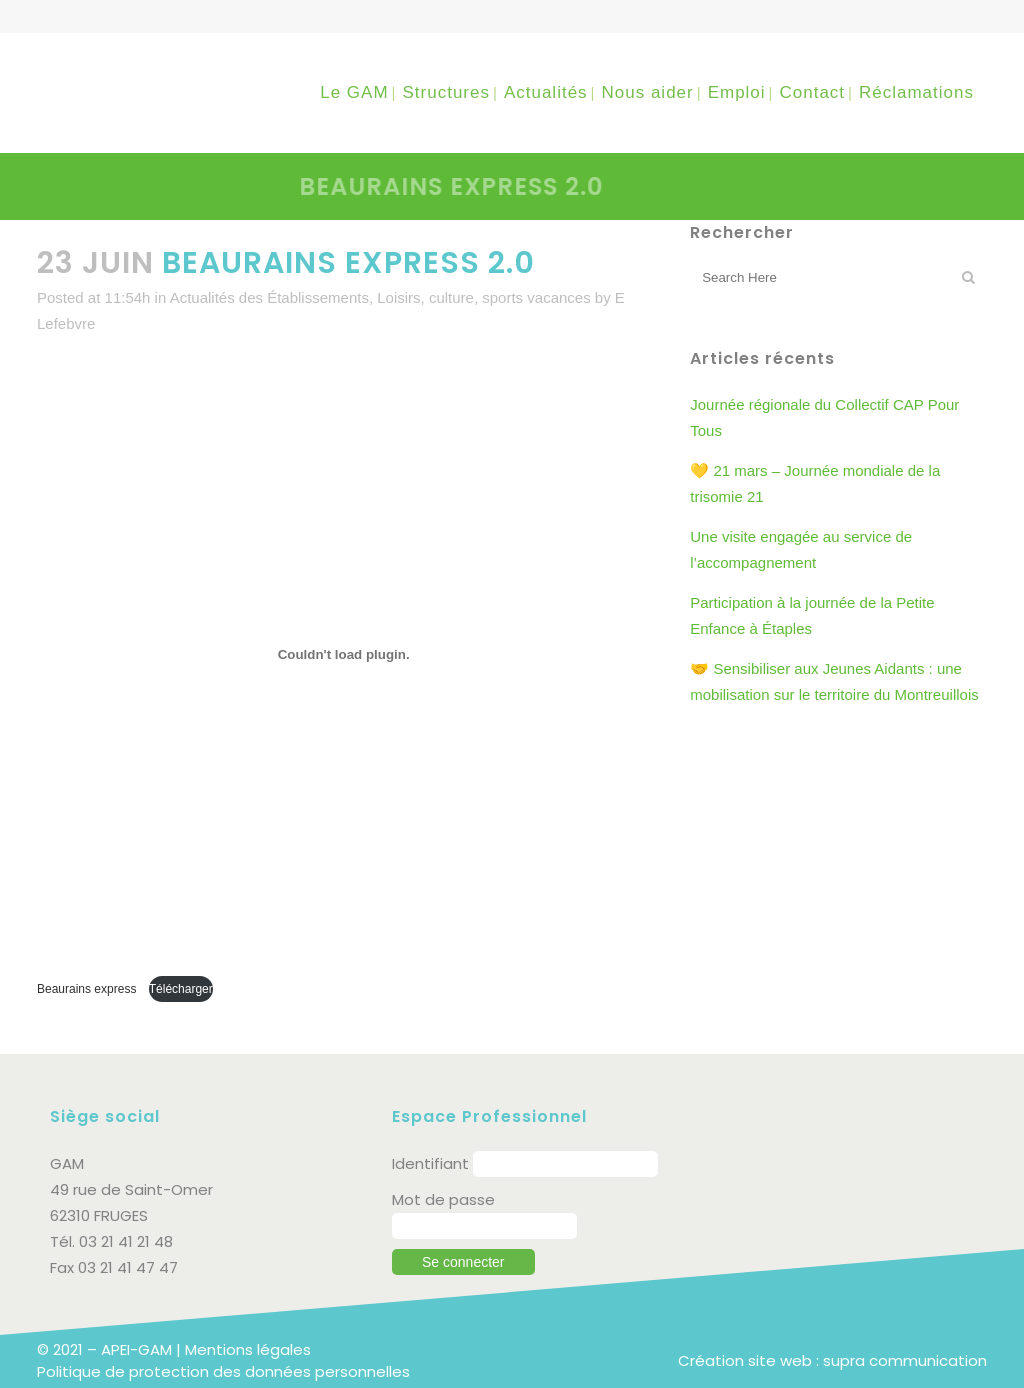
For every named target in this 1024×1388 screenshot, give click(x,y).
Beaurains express (88, 989)
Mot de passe (443, 1199)
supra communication (905, 1360)
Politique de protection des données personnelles (223, 1371)
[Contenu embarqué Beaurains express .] (343, 655)
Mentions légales (248, 1349)
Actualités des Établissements (269, 297)
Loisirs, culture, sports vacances (483, 297)
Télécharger (181, 989)
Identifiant (430, 1163)
